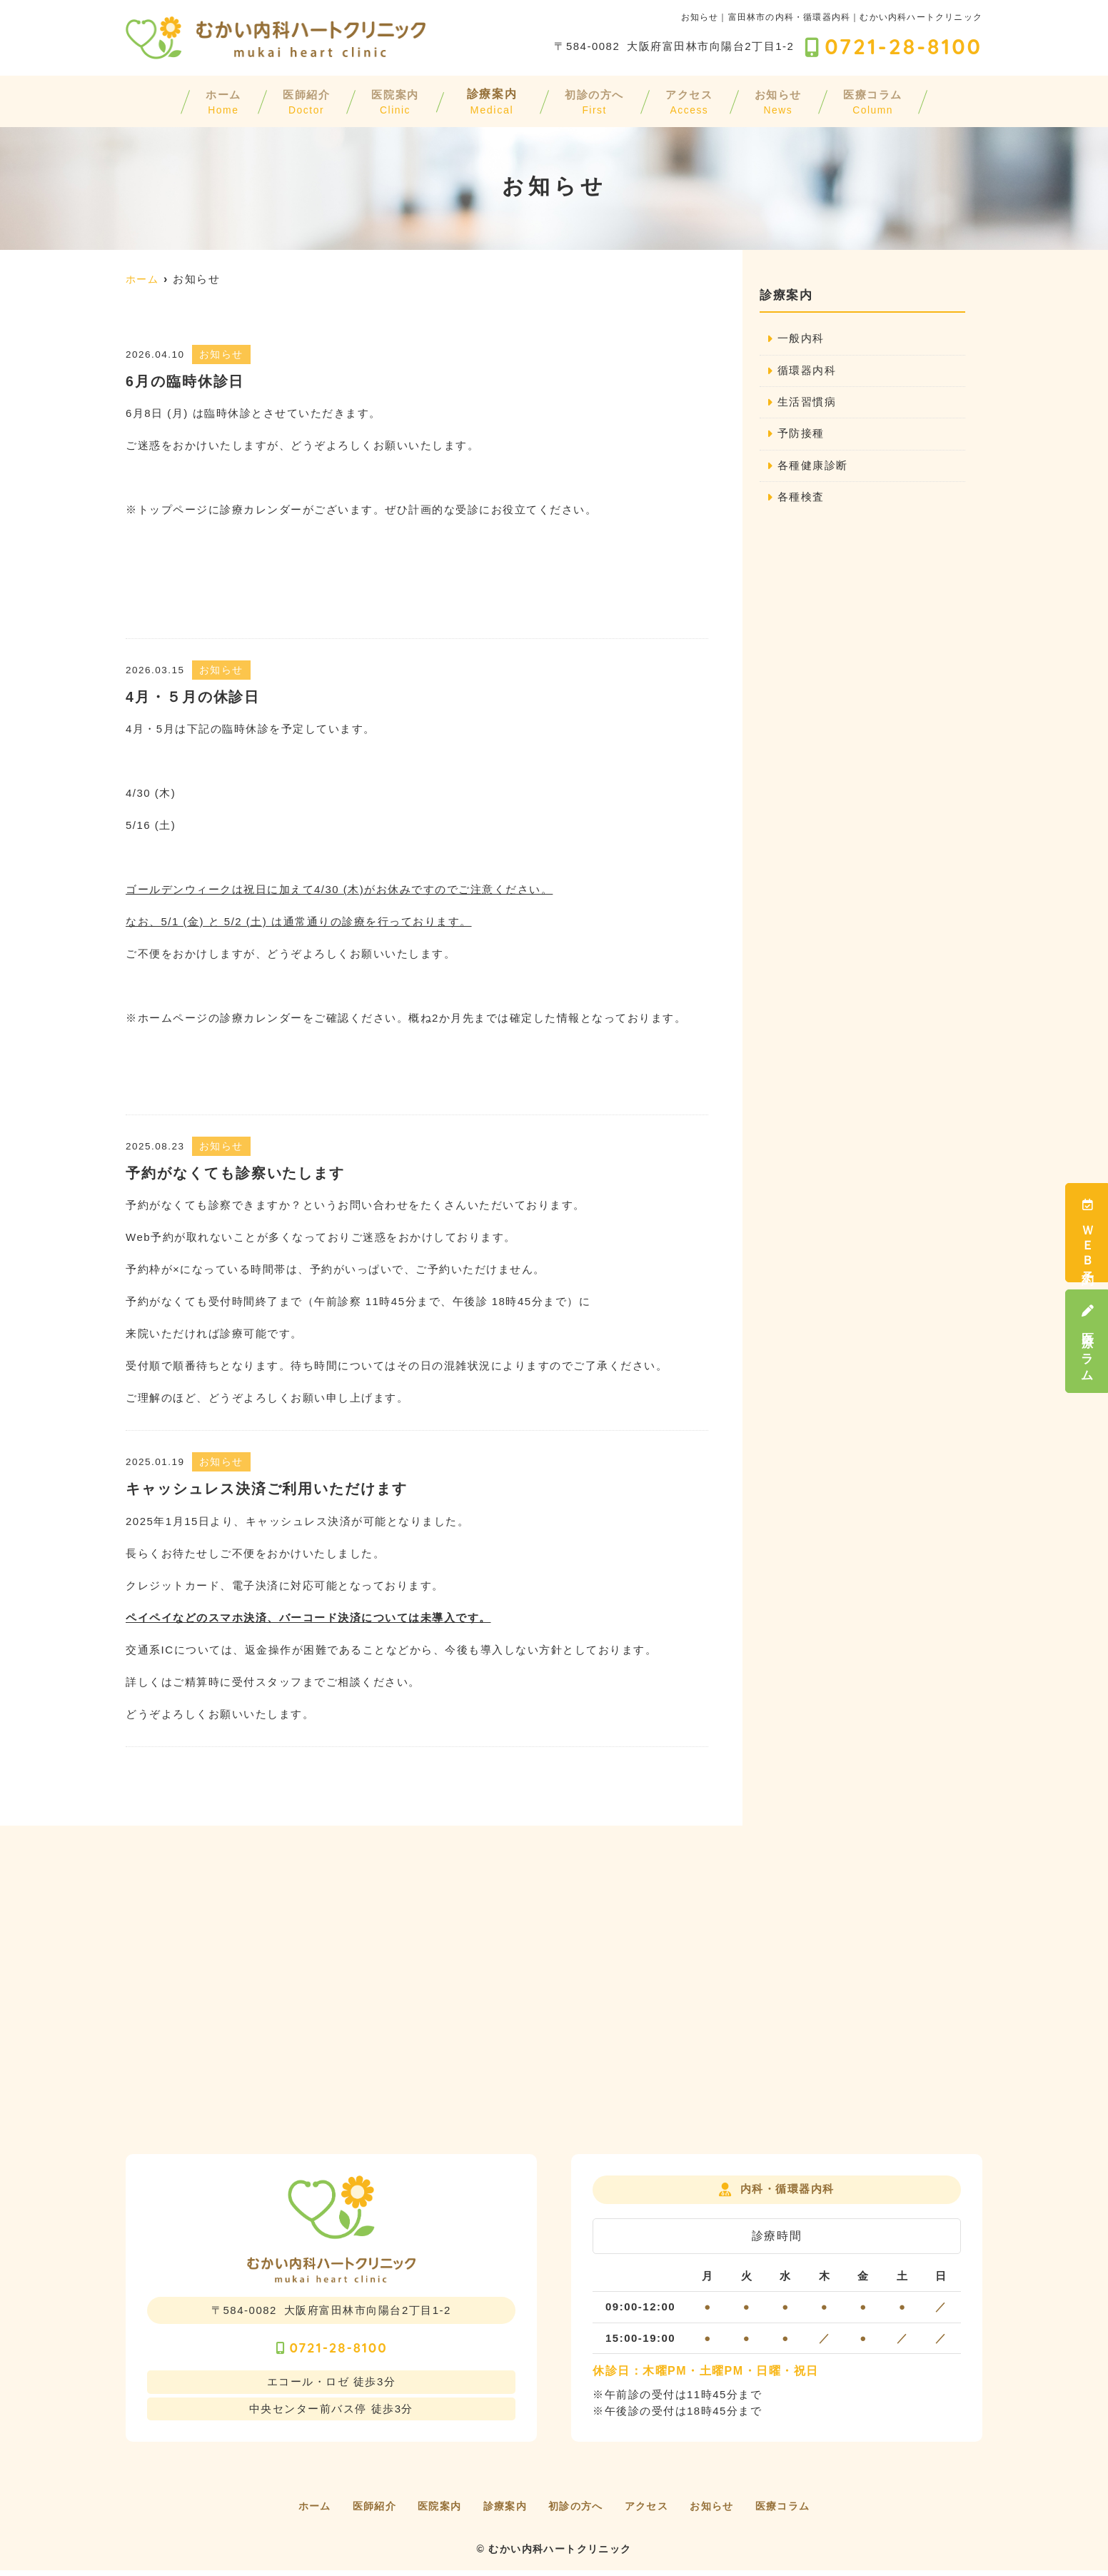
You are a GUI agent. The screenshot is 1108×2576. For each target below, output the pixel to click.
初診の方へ (594, 100)
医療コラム (1087, 1341)
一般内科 (801, 339)
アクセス (705, 100)
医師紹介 (273, 100)
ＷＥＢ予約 (1087, 1232)
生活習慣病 (807, 403)
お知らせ (809, 100)
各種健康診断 (812, 467)
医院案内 (378, 100)
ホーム (176, 100)
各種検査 (801, 499)
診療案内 (483, 100)
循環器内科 (807, 371)
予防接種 (801, 435)
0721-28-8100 (331, 2349)
